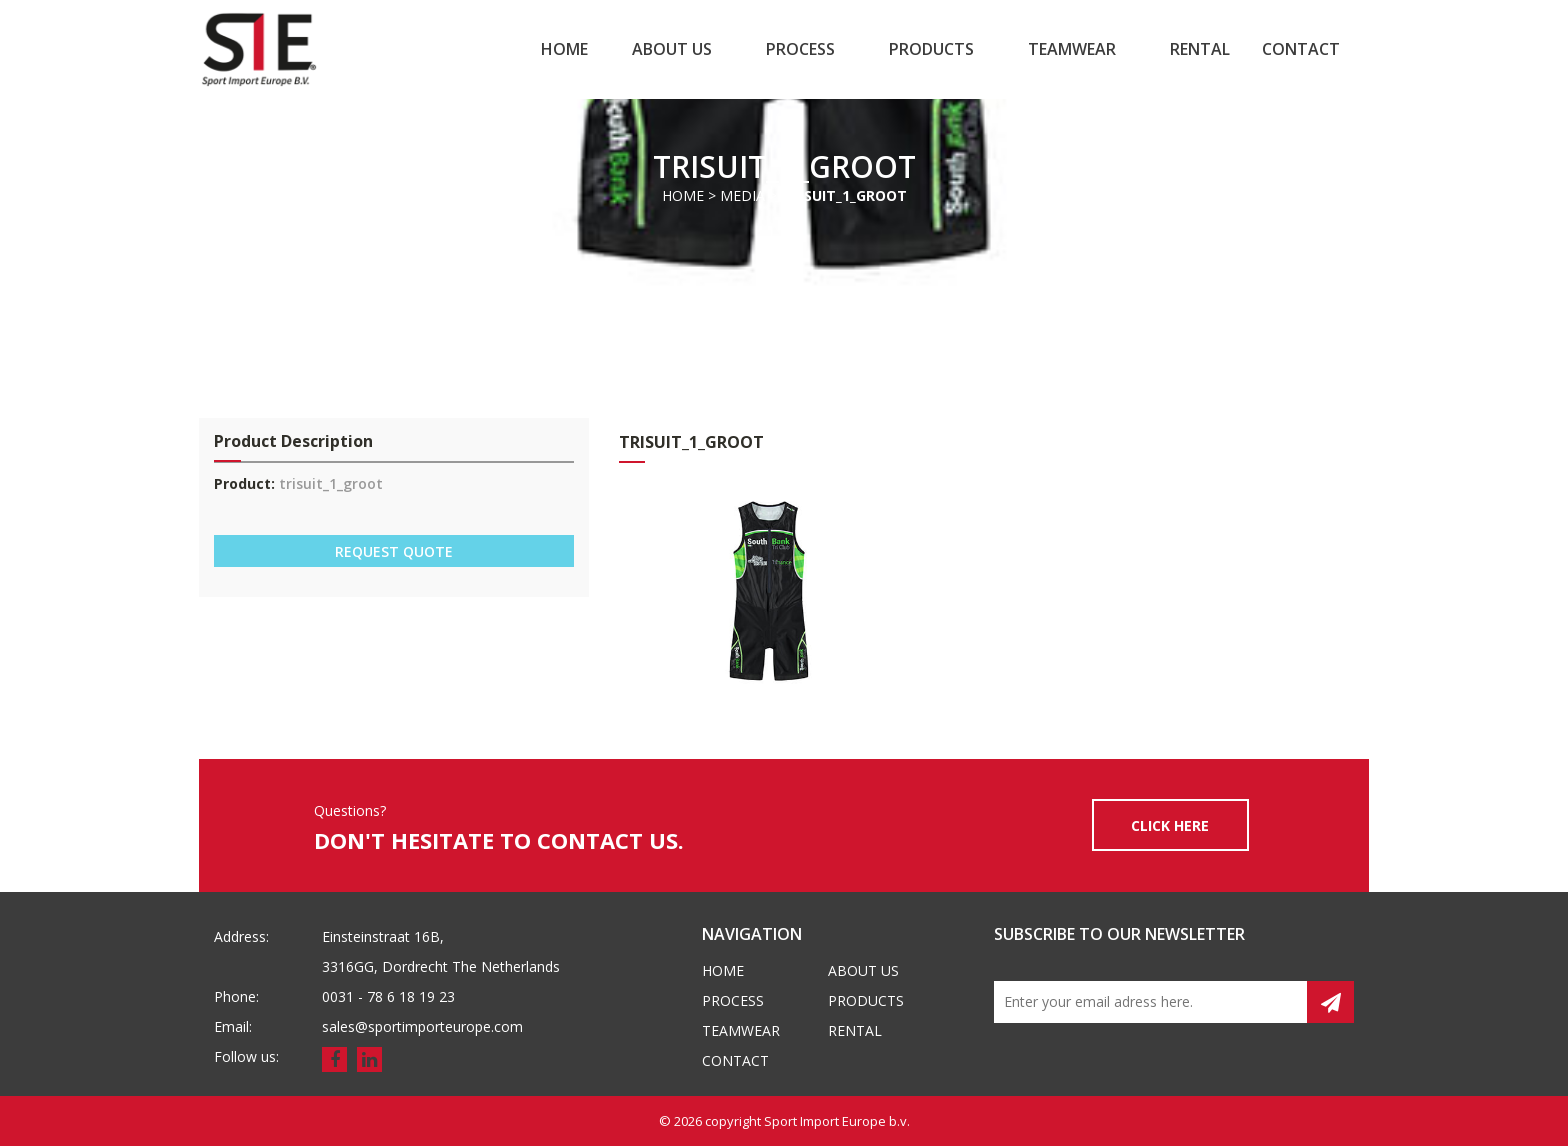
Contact (1301, 49)
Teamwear (1072, 49)
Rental (1200, 49)
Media (742, 195)
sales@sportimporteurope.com (422, 1026)
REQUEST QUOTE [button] (394, 551)
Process (800, 49)
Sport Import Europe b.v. (837, 1121)
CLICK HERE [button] (1170, 825)
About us (672, 49)
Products (931, 49)
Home (564, 49)
